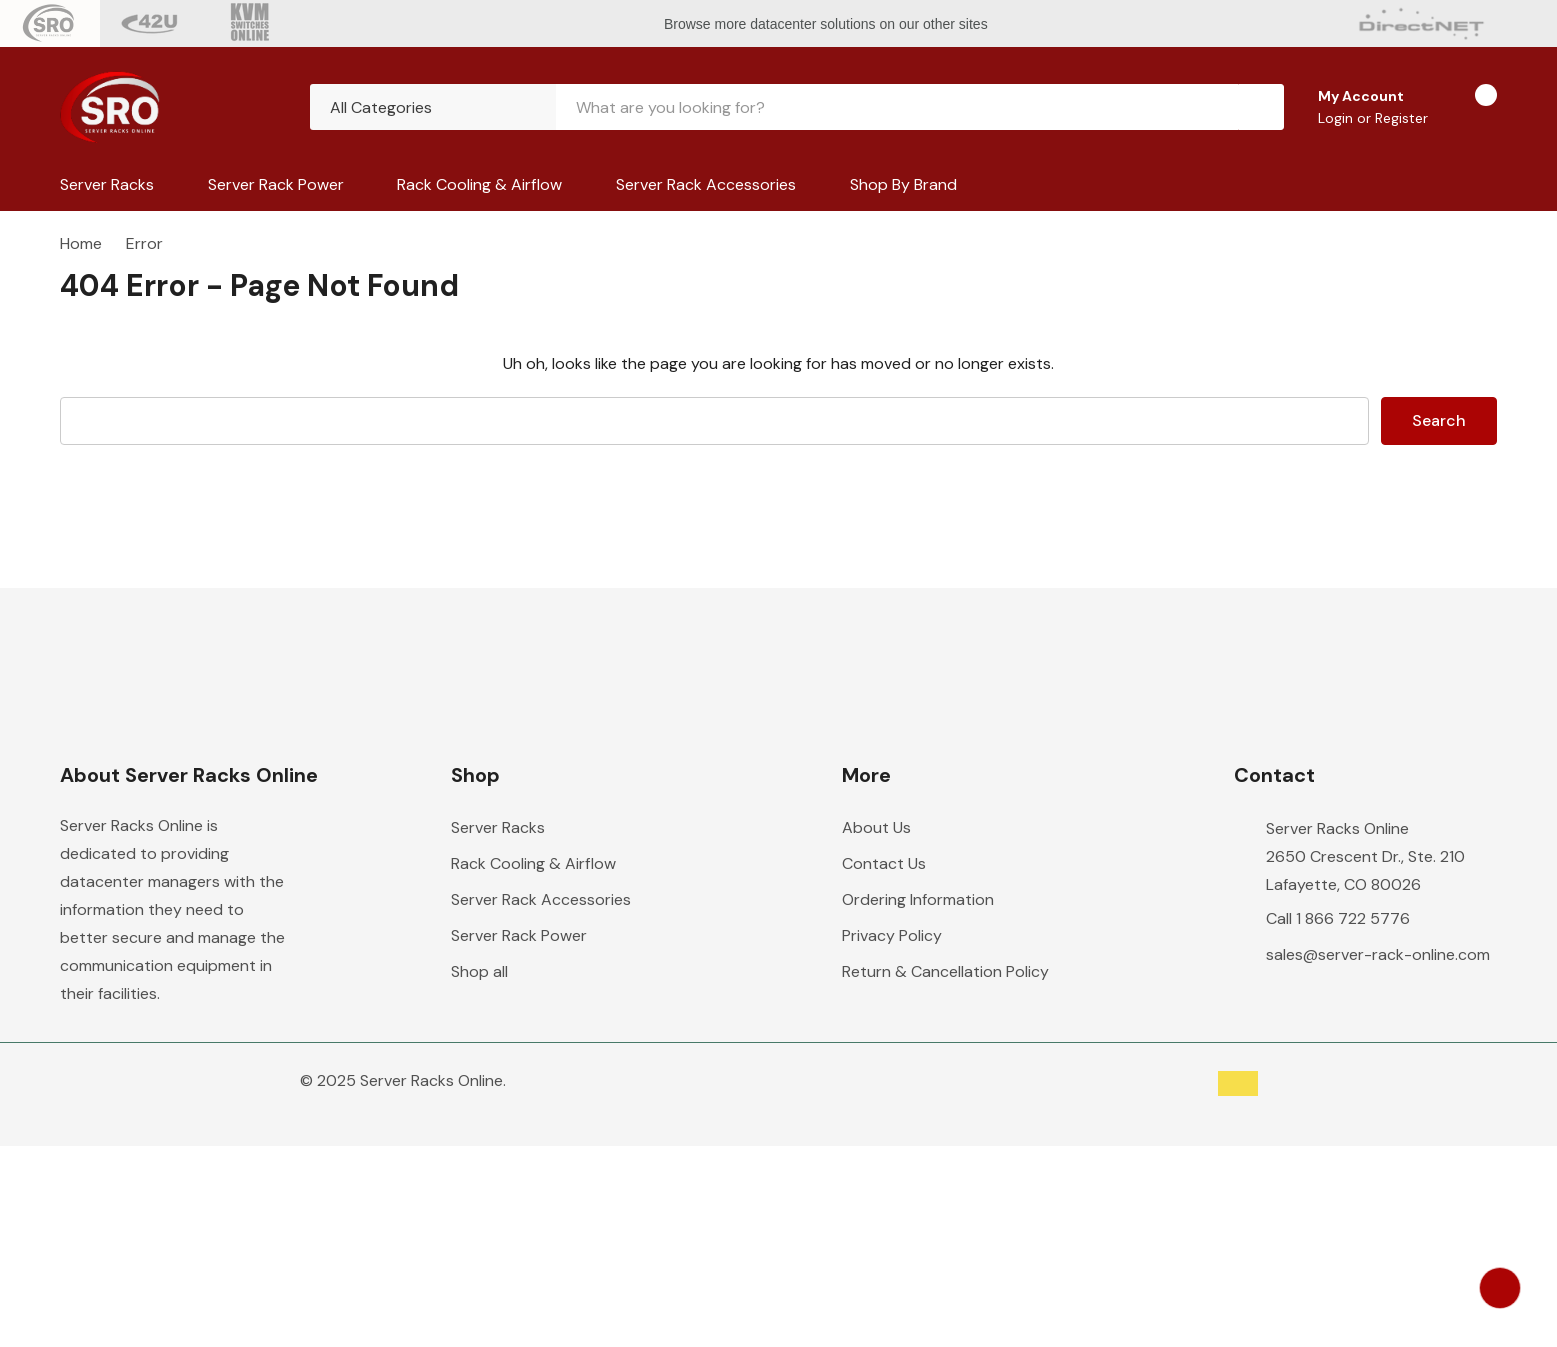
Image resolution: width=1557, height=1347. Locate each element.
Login (1337, 118)
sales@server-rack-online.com (1378, 954)
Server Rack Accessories (706, 184)
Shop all (479, 971)
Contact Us (884, 863)
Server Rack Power (276, 184)
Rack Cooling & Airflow (479, 184)
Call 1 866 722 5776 (1338, 918)
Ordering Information (918, 899)
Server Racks (107, 184)
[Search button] (1261, 107)
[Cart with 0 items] (1468, 107)
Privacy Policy (892, 935)
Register (1401, 118)
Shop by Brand (903, 184)
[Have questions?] (1500, 1288)
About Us (876, 827)
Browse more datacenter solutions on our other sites (828, 24)
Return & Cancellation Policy (945, 971)
